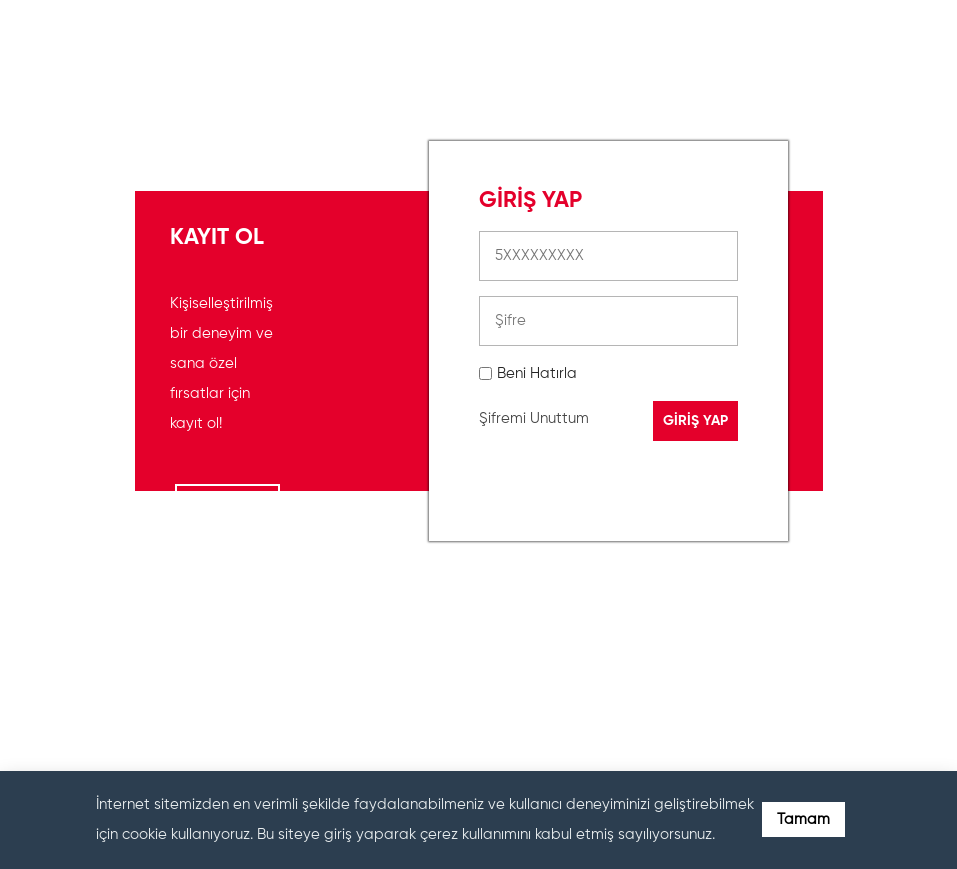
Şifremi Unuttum (534, 418)
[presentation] (631, 653)
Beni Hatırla (537, 373)
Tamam (803, 819)
